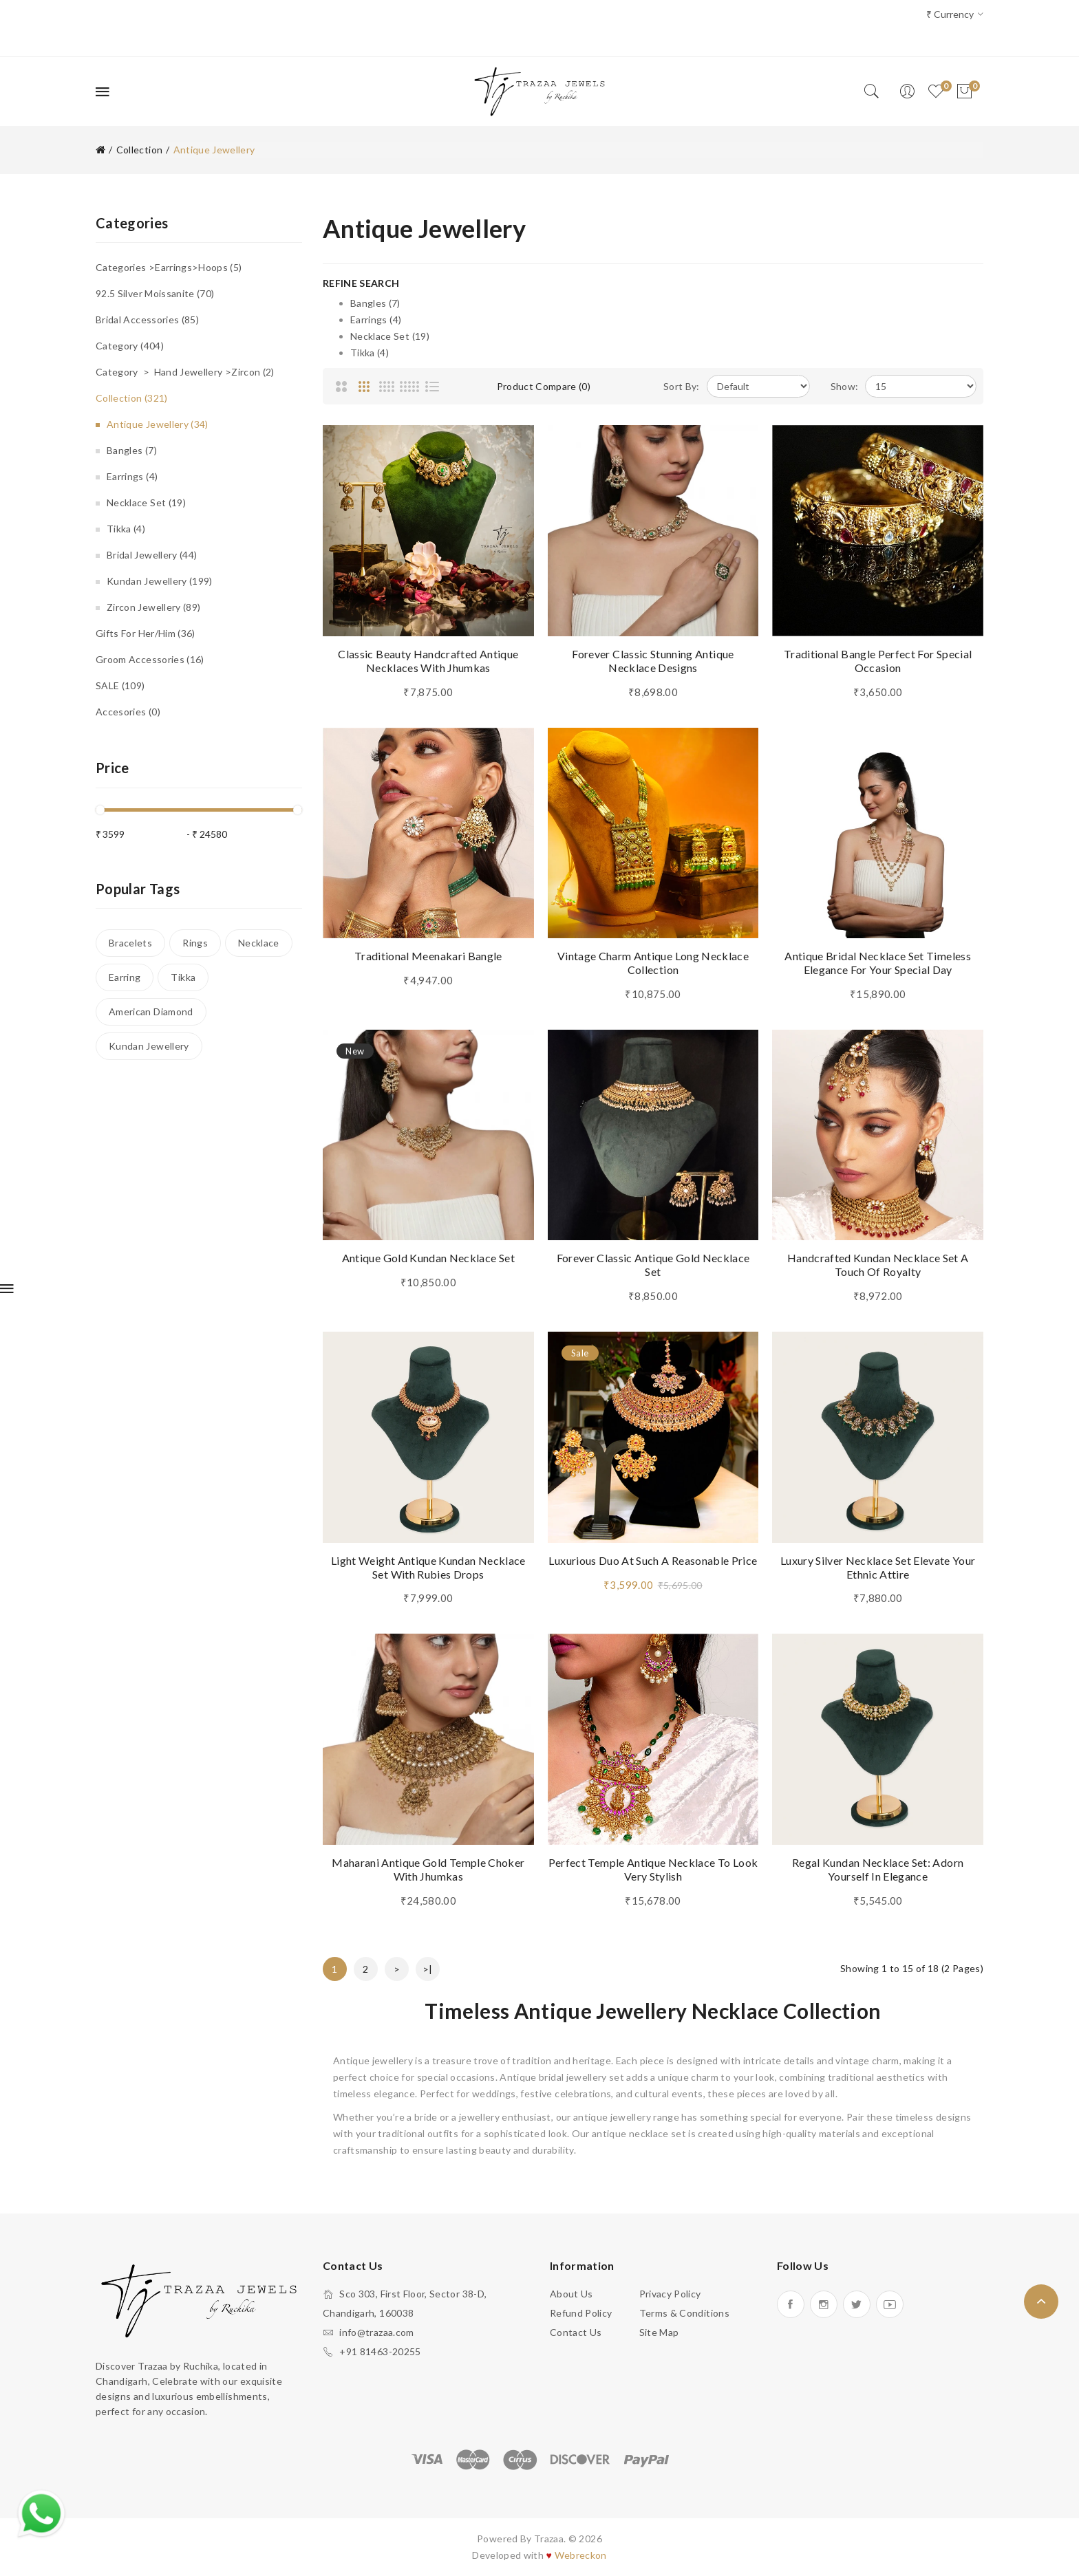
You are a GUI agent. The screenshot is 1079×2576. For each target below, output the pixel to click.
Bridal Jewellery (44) (152, 555)
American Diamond (151, 1011)
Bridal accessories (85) (147, 319)
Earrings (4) (132, 476)
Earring (124, 977)
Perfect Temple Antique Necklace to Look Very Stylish (653, 1869)
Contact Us (576, 2332)
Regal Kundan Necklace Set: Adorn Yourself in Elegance (877, 1869)
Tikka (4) (126, 528)
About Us (571, 2293)
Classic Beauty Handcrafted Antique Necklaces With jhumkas (428, 660)
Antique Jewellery (214, 149)
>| (428, 1969)
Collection (139, 149)
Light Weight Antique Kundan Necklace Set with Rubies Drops (428, 1567)
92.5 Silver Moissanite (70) (155, 293)
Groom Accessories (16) (150, 659)
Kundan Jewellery (149, 1046)
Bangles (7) (132, 450)
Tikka (183, 977)
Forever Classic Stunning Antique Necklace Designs (653, 660)
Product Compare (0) (544, 386)
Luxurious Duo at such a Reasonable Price (652, 1560)
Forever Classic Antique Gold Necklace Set (653, 1264)
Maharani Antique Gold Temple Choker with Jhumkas (428, 1869)
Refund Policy (581, 2313)
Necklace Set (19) (146, 502)
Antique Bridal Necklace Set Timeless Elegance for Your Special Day (877, 962)
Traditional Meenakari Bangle (428, 955)
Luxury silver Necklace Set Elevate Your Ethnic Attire (878, 1567)
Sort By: (681, 386)
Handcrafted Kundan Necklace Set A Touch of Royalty (878, 1264)
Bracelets (130, 943)
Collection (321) (132, 398)
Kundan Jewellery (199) (160, 581)
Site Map (659, 2332)
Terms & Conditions (684, 2313)
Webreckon (581, 2555)
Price (112, 767)
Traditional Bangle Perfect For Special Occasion (878, 660)
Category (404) (130, 345)
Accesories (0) (128, 711)
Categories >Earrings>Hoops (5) (169, 267)
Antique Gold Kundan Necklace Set (428, 1257)
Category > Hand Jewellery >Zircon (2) (185, 372)
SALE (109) (120, 685)
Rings (195, 943)
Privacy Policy (670, 2293)
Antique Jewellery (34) (158, 424)
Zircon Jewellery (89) (153, 607)
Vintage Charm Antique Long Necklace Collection (653, 962)
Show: (845, 386)
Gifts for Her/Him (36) (145, 633)
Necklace (258, 943)
